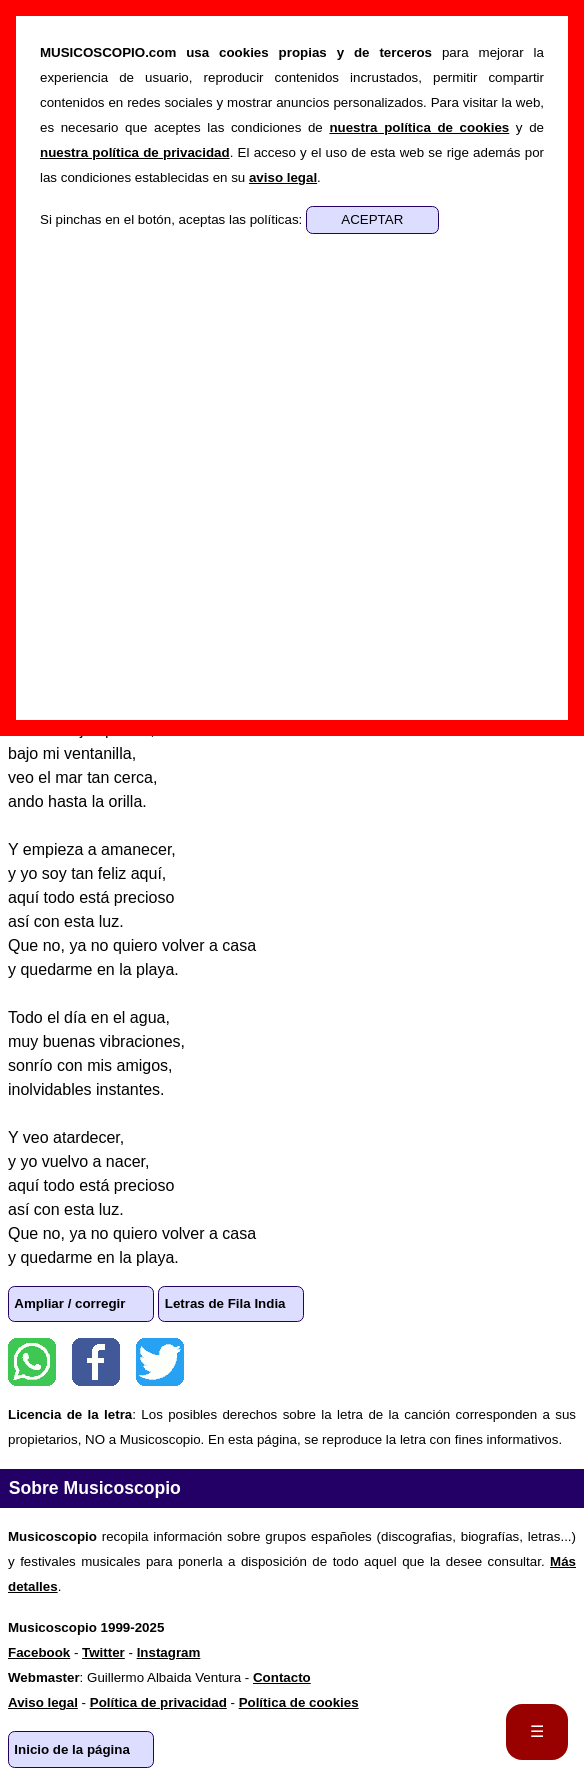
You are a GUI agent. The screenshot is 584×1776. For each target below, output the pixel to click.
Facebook (96, 1362)
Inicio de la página (72, 1749)
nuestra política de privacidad (135, 152)
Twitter (160, 1362)
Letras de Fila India (225, 1303)
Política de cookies (299, 1702)
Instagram (169, 1652)
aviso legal (283, 177)
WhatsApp (32, 1362)
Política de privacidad (158, 1702)
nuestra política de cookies (419, 127)
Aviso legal (43, 1702)
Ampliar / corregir (69, 1303)
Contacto (282, 1677)
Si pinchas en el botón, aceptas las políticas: (173, 219)
